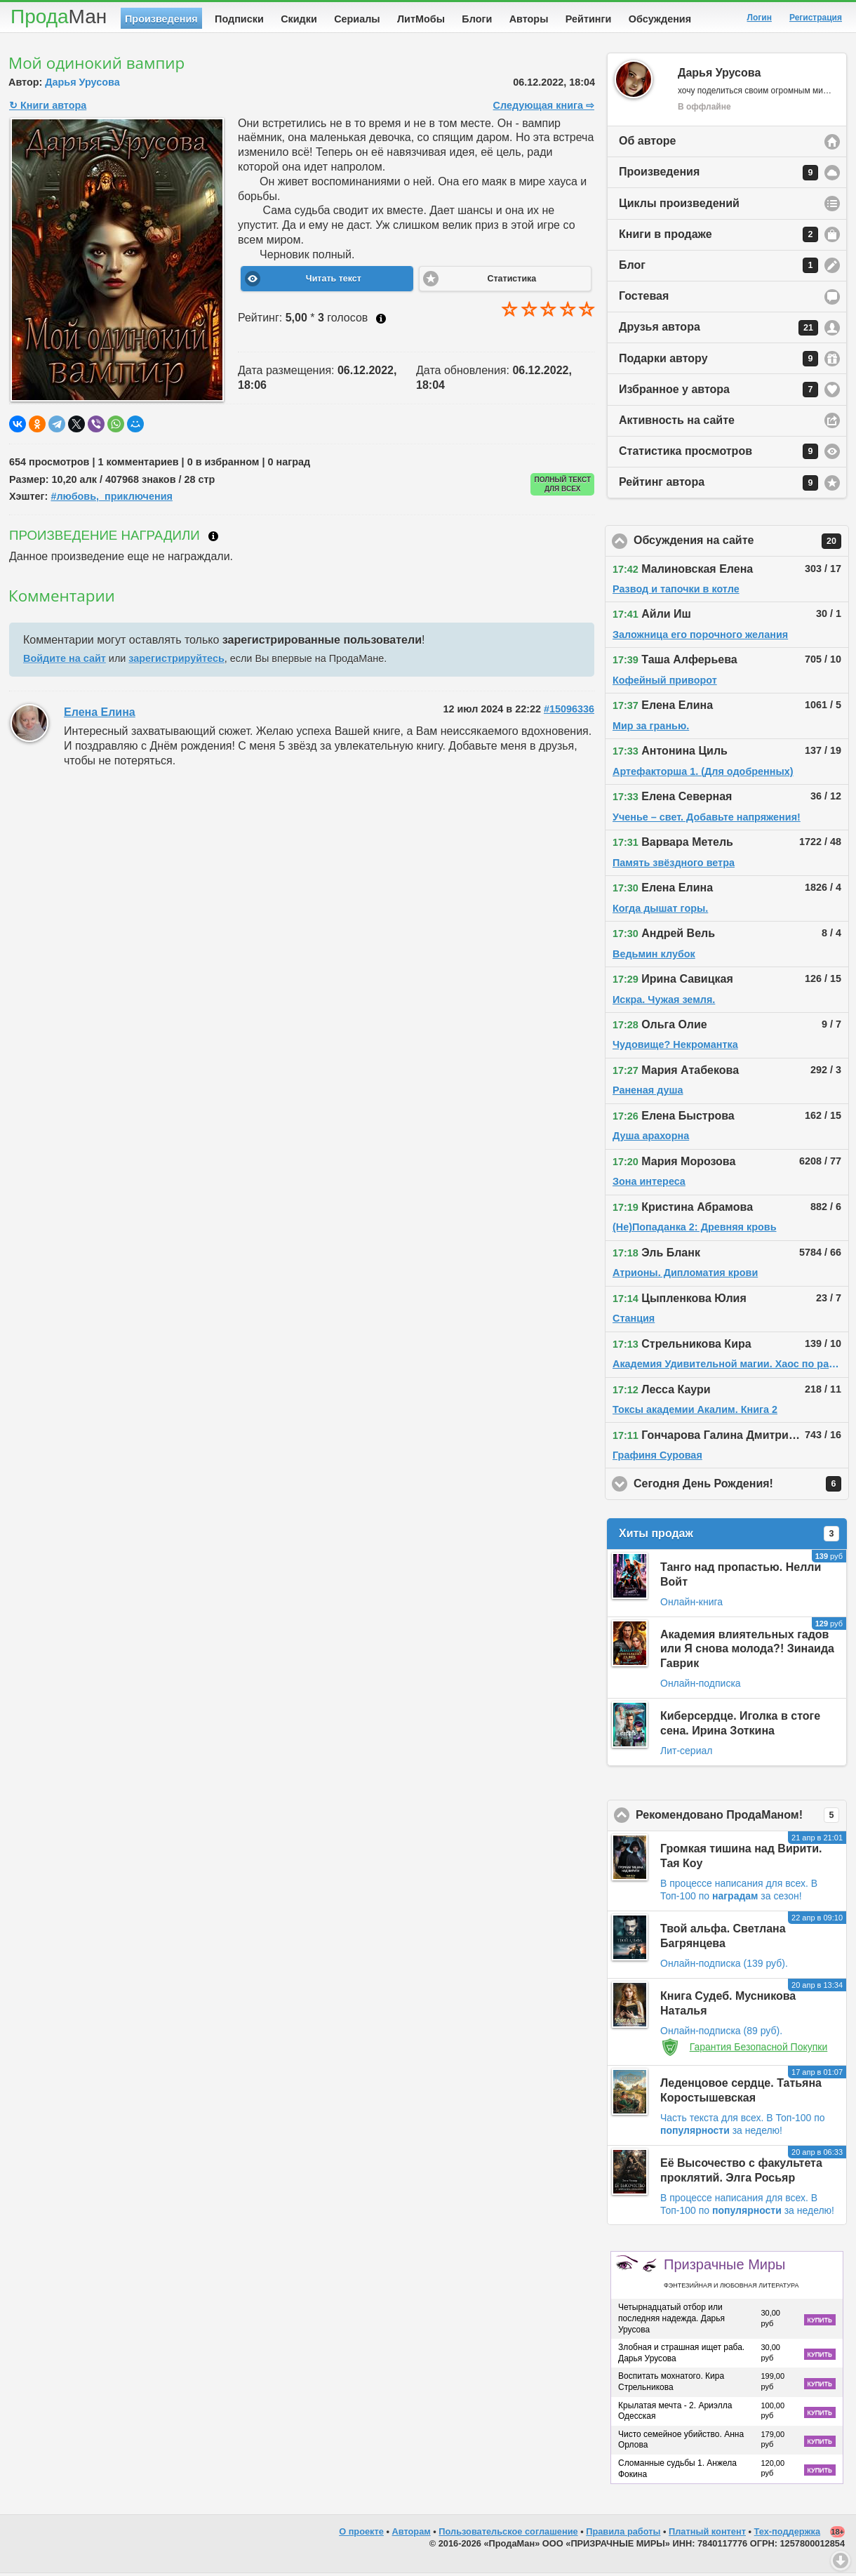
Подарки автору (718, 361)
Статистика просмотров (718, 454)
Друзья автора (718, 330)
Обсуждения (660, 19)
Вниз (840, 2560)
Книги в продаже (718, 237)
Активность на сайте (677, 423)
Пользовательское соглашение (508, 2534)
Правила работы (623, 2534)
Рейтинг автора (718, 485)
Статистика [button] (511, 281)
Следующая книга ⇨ (543, 108)
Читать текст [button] (333, 281)
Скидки (299, 19)
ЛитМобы (421, 19)
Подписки (239, 19)
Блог (718, 268)
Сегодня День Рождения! (741, 1486)
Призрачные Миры (731, 2275)
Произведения (161, 19)
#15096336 (569, 711)
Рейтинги (589, 19)
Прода (59, 16)
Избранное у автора (718, 392)
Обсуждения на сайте (741, 544)
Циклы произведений (679, 206)
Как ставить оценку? (381, 321)
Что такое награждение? (213, 539)
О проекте (361, 2534)
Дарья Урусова (82, 85)
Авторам (411, 2534)
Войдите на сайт (64, 661)
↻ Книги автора (47, 108)
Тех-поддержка (787, 2534)
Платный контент (707, 2534)
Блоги (477, 19)
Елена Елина (99, 715)
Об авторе (647, 144)
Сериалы (357, 19)
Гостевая (644, 299)
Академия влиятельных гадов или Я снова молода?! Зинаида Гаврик (747, 1652)
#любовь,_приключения (112, 499)
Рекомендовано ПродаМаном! (741, 1818)
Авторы (529, 19)
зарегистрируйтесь (176, 661)
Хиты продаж (729, 1536)
